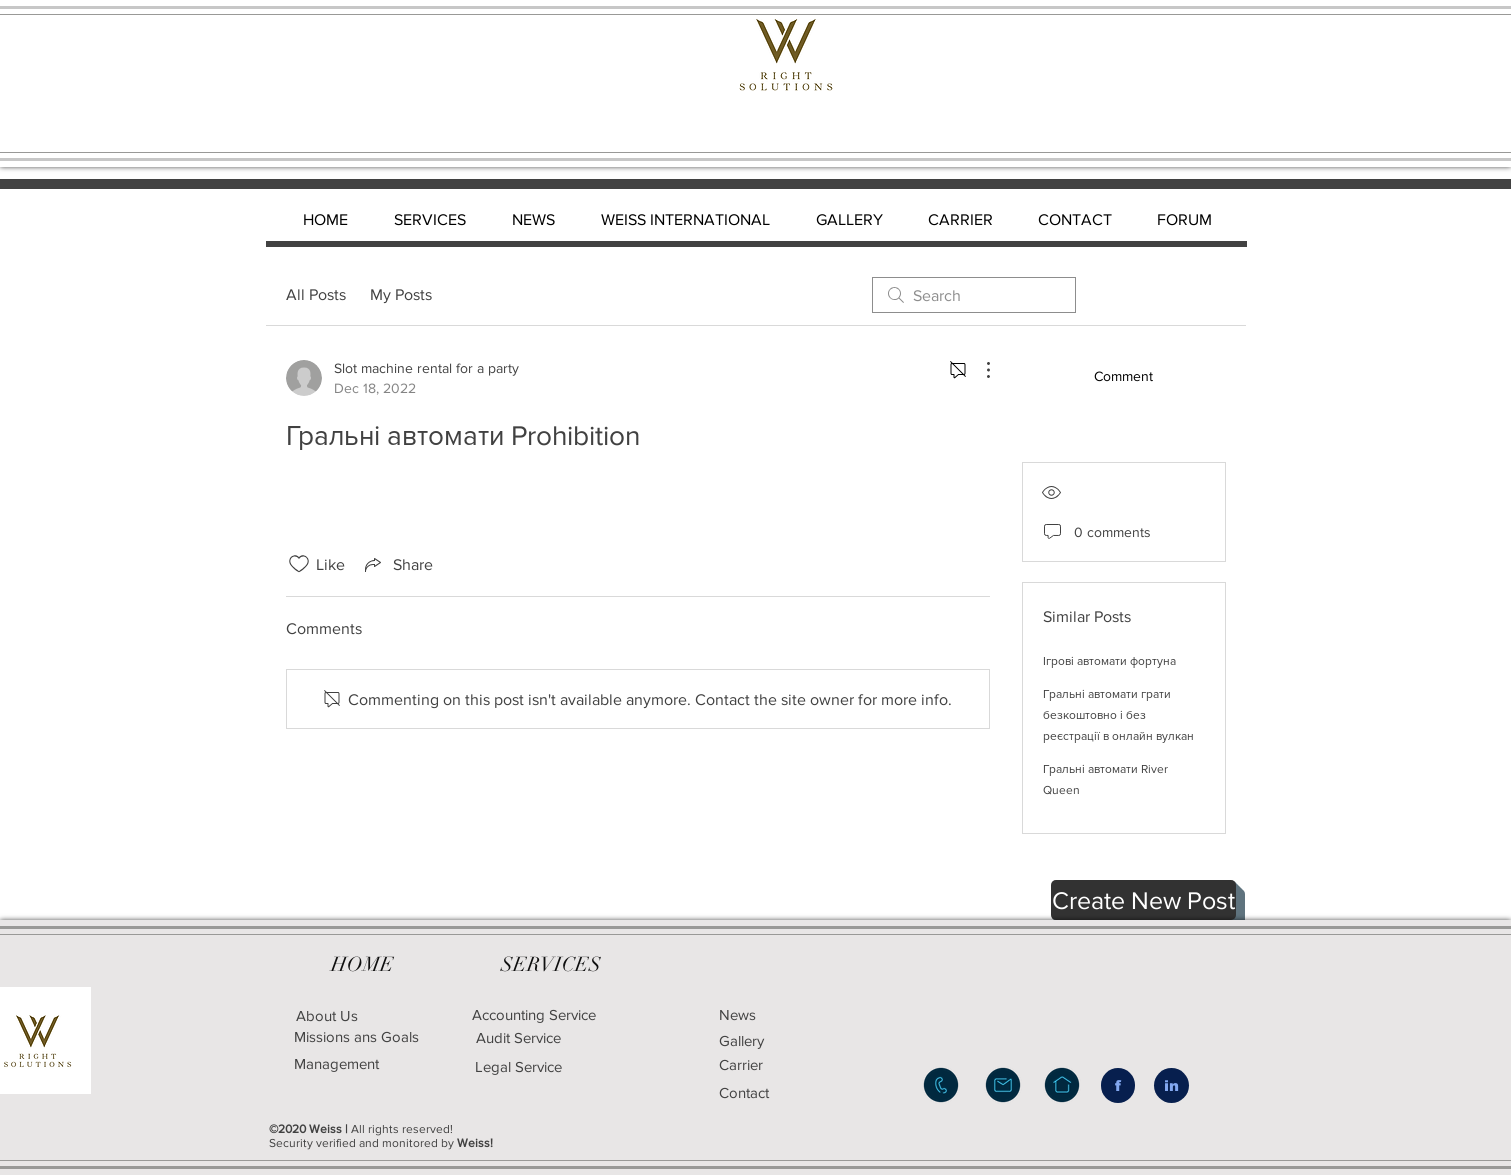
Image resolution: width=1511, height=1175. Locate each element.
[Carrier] (766, 1064)
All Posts (316, 294)
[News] (766, 1014)
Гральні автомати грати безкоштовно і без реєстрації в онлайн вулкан (1118, 715)
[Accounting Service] (534, 1014)
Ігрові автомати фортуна (1109, 661)
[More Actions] (978, 370)
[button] (1143, 900)
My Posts (401, 294)
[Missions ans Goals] (357, 1036)
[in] (1171, 1085)
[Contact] (771, 1092)
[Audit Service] (519, 1037)
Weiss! (475, 1143)
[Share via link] (397, 564)
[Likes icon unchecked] (299, 564)
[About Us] (327, 1015)
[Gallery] (776, 1040)
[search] (974, 295)
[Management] (336, 1063)
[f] (1118, 1085)
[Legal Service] (588, 1066)
